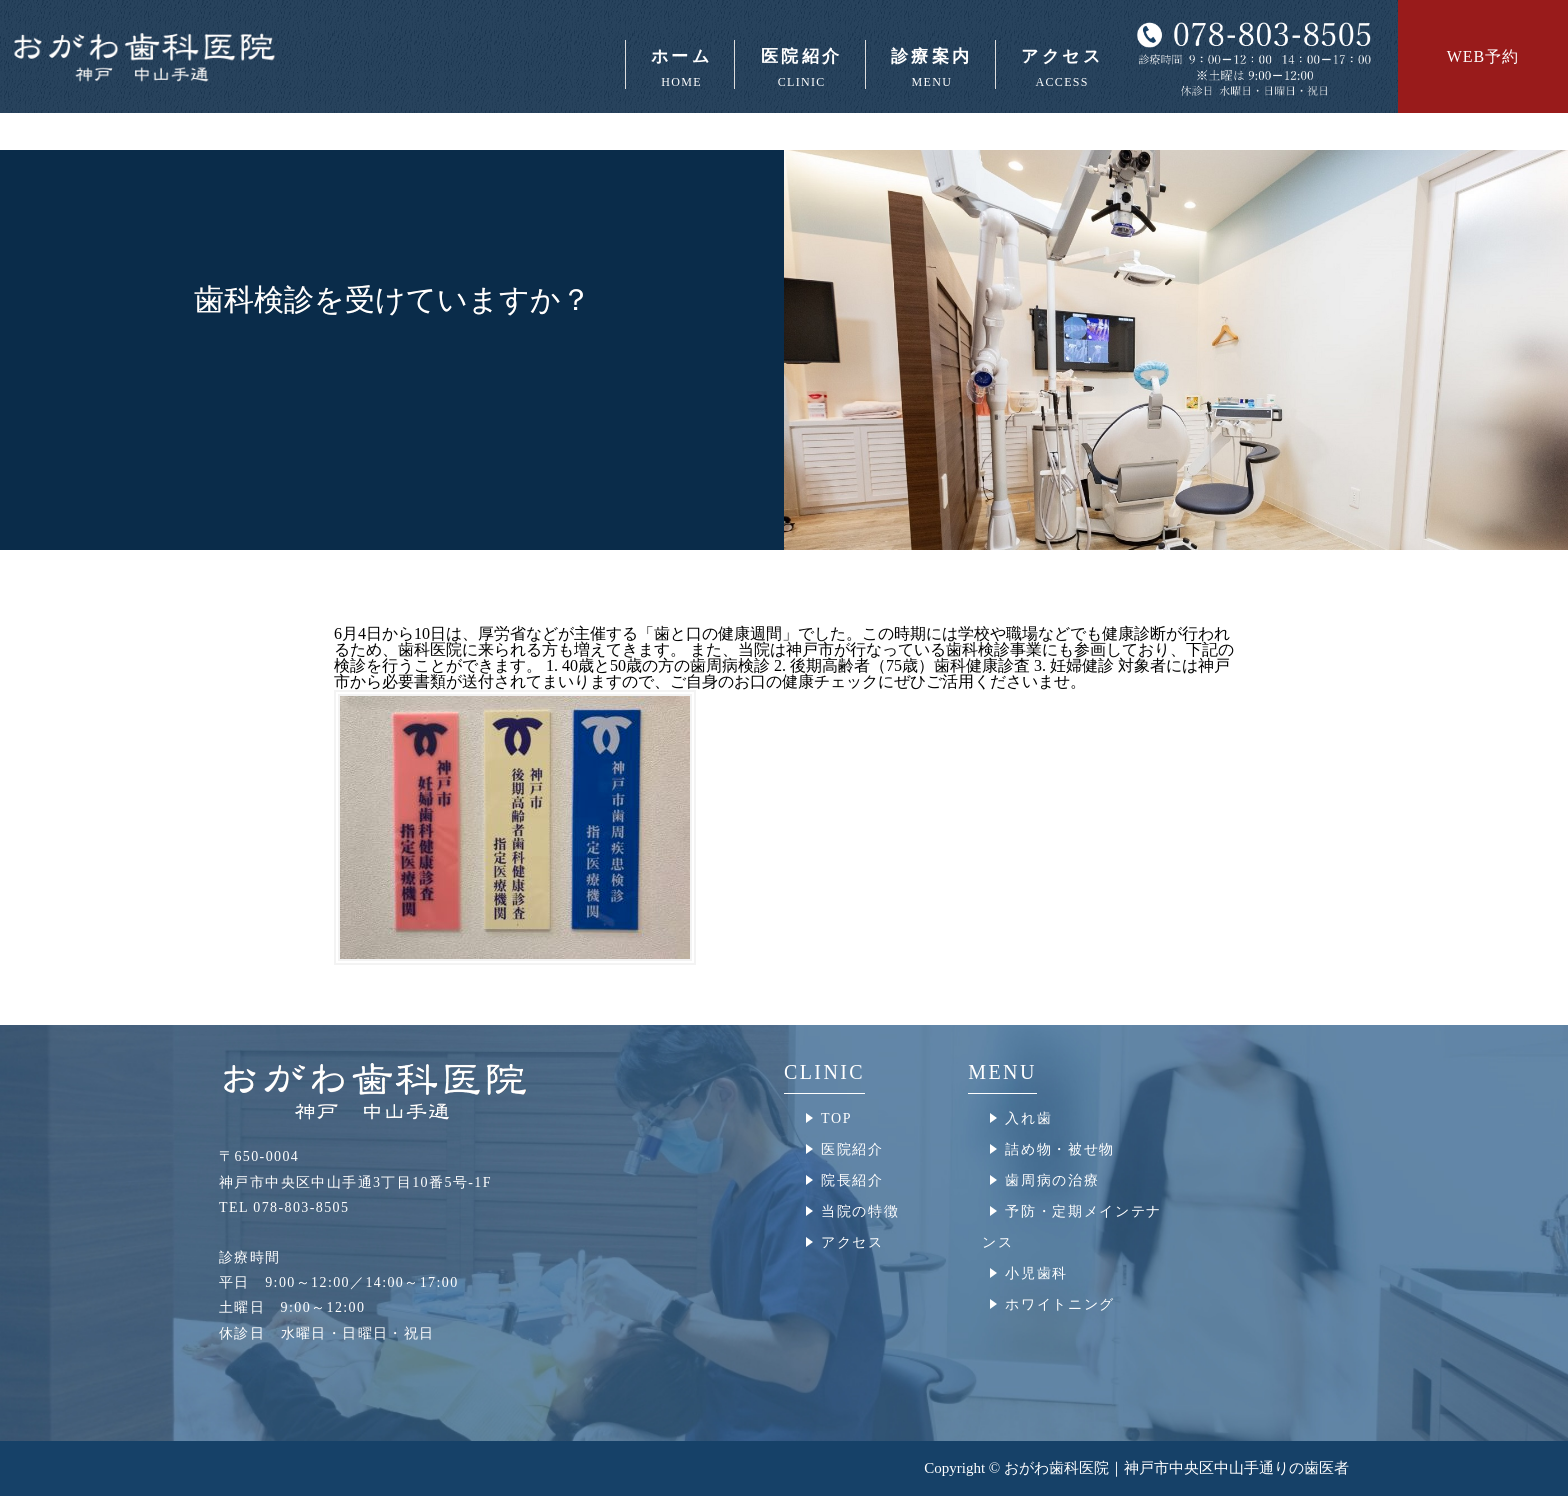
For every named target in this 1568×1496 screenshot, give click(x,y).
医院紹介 (799, 68)
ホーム (680, 68)
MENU (1002, 1072)
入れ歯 (1028, 1118)
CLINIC (824, 1072)
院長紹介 (852, 1180)
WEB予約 (1483, 56)
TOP (836, 1118)
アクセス (1060, 68)
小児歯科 (1036, 1273)
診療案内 (930, 68)
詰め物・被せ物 (1060, 1149)
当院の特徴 (860, 1211)
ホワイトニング (1060, 1304)
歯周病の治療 (1052, 1180)
